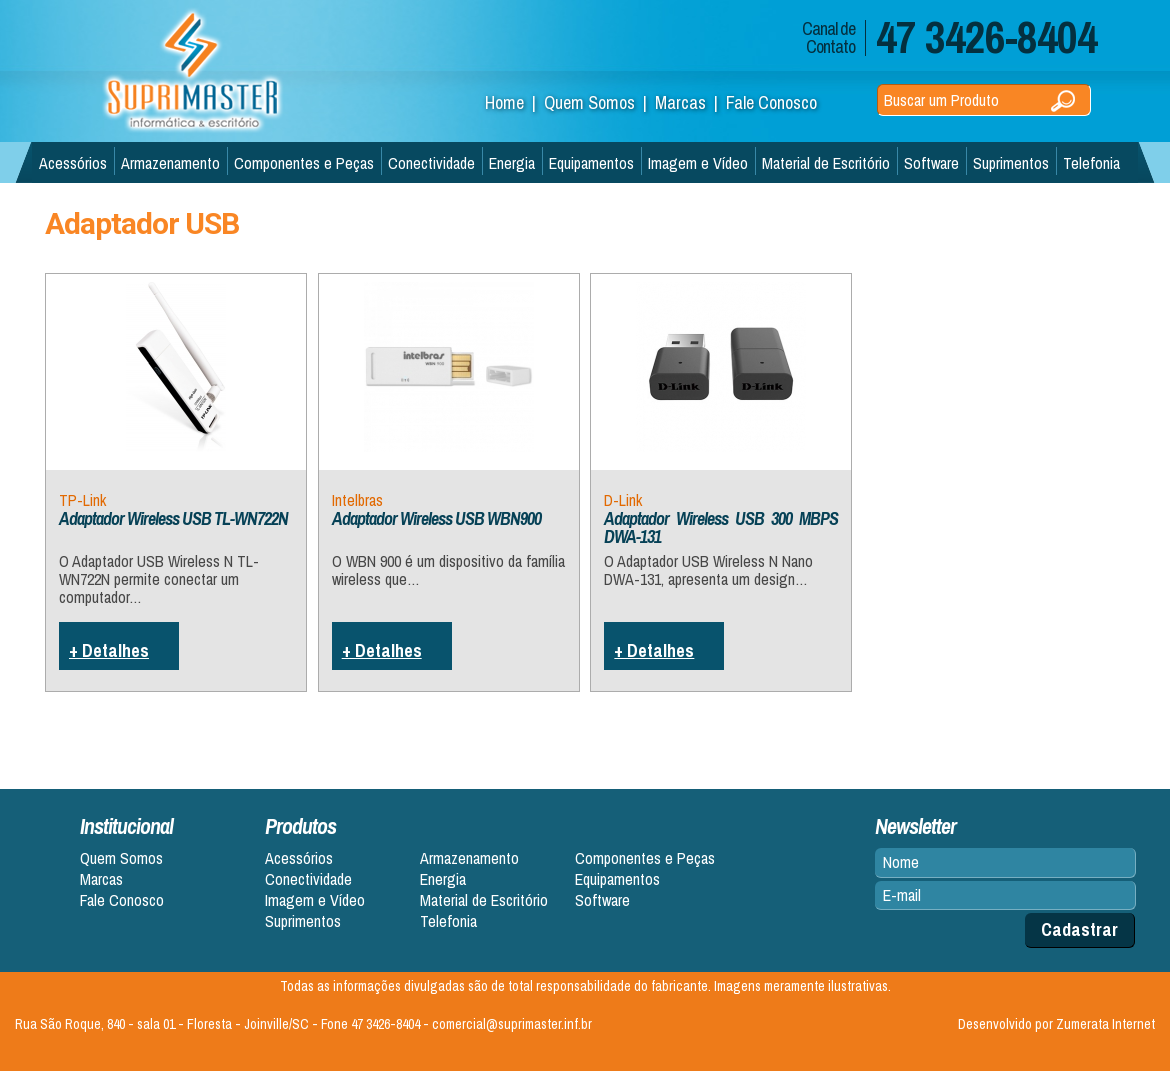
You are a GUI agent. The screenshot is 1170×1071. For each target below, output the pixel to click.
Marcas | (690, 102)
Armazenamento (170, 163)
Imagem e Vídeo (698, 163)
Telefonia (1091, 163)
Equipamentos (591, 163)
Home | (514, 102)
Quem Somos (121, 858)
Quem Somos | (599, 102)
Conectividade (431, 163)
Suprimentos (1011, 163)
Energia (512, 163)
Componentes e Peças (304, 163)
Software (931, 163)
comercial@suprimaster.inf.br (512, 1024)
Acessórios (73, 163)
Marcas (101, 879)
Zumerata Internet (1105, 1024)
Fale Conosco (771, 102)
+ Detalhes (109, 650)
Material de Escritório (826, 163)
